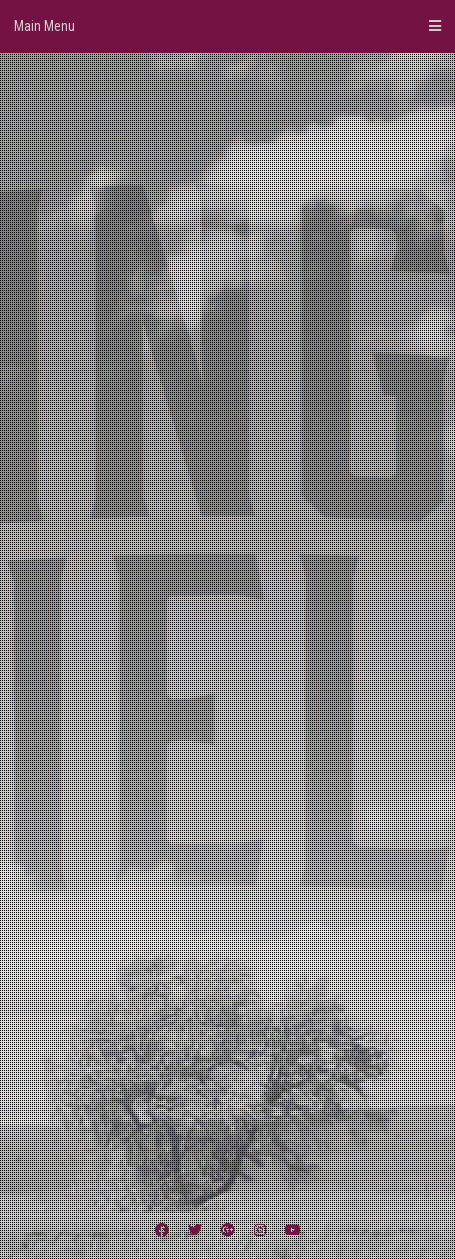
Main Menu (227, 26)
